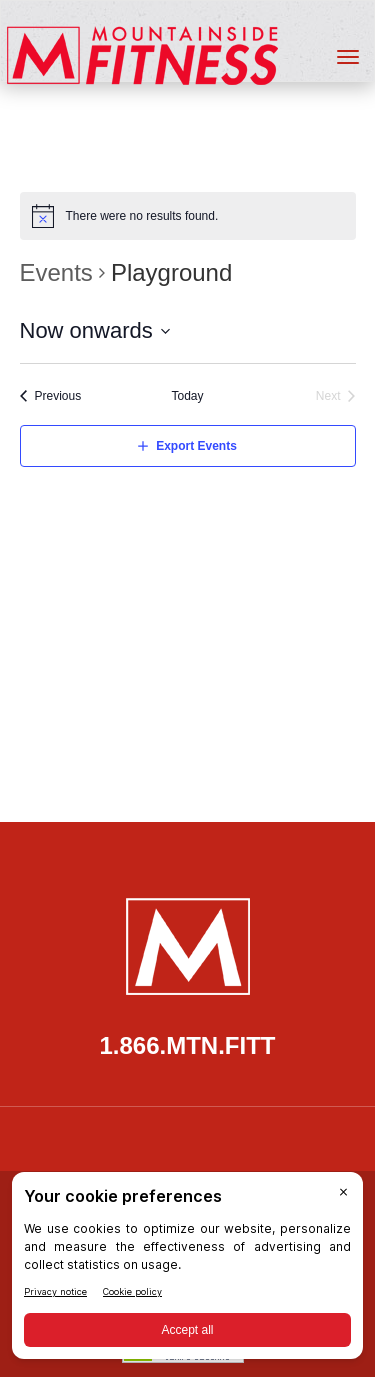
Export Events (196, 446)
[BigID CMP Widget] (187, 1270)
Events (56, 272)
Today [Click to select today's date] (187, 396)
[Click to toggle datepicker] (95, 330)
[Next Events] (336, 396)
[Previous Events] (51, 396)
